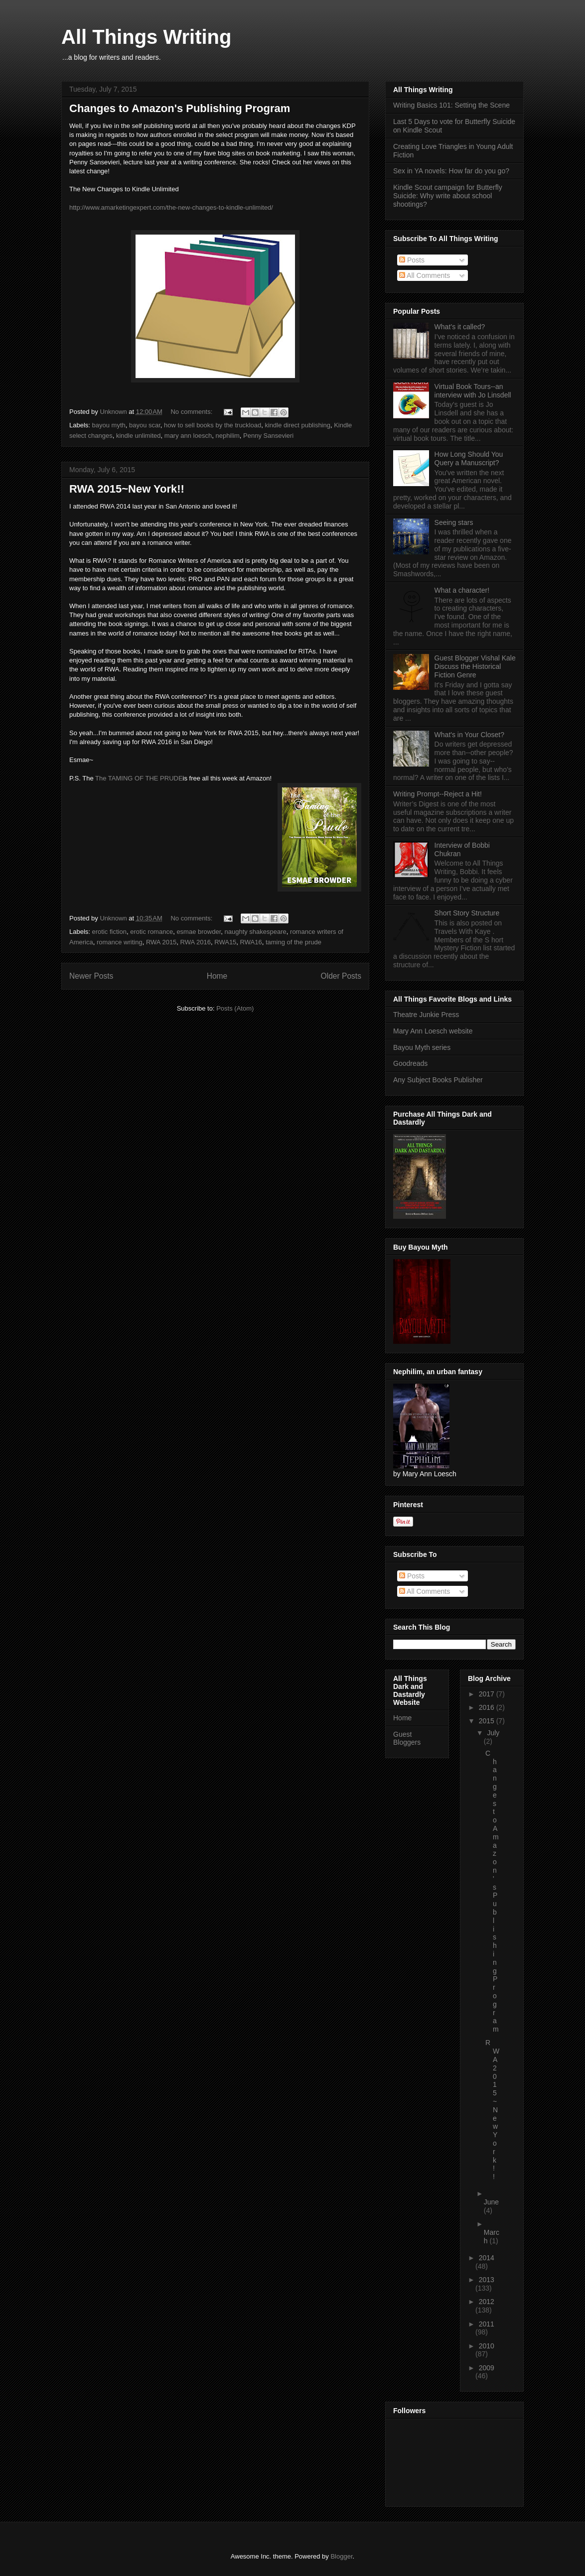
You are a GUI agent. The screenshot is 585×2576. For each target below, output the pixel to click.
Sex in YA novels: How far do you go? (451, 171)
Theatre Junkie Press (426, 1015)
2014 (486, 2258)
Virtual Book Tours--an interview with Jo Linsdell (473, 391)
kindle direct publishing (297, 425)
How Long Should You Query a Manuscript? (469, 458)
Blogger (341, 2556)
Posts (412, 260)
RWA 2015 (161, 942)
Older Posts (341, 976)
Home (217, 976)
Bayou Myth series (421, 1047)
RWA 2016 (195, 942)
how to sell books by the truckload (212, 425)
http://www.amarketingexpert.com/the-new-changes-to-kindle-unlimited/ (171, 207)
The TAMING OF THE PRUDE (139, 778)
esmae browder (198, 931)
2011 (486, 2324)
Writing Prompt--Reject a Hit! (437, 794)
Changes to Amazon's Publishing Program (179, 108)
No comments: (192, 411)
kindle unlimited (138, 435)
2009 (486, 2368)
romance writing (120, 942)
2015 (487, 1721)
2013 (486, 2280)
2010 (486, 2346)
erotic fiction (109, 931)
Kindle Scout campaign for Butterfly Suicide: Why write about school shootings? (447, 195)
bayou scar (144, 425)
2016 (487, 1707)
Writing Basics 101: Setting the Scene (451, 105)
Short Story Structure (467, 913)
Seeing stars (454, 522)
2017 (487, 1694)
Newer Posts (91, 976)
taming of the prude (293, 942)
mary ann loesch (188, 435)
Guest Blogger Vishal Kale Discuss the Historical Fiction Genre (475, 666)
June (491, 2202)
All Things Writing (146, 37)
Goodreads (410, 1063)
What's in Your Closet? (469, 735)
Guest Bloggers (407, 1738)
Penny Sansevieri (268, 435)
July (493, 1733)
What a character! (462, 590)
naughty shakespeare (256, 931)
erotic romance (151, 931)
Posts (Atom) (235, 1008)
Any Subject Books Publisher (438, 1080)
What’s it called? (460, 327)
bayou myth (109, 425)
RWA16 (251, 942)
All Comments (424, 275)
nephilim (227, 435)
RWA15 (225, 942)
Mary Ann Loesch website (433, 1031)
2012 (486, 2302)
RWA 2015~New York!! (126, 489)
